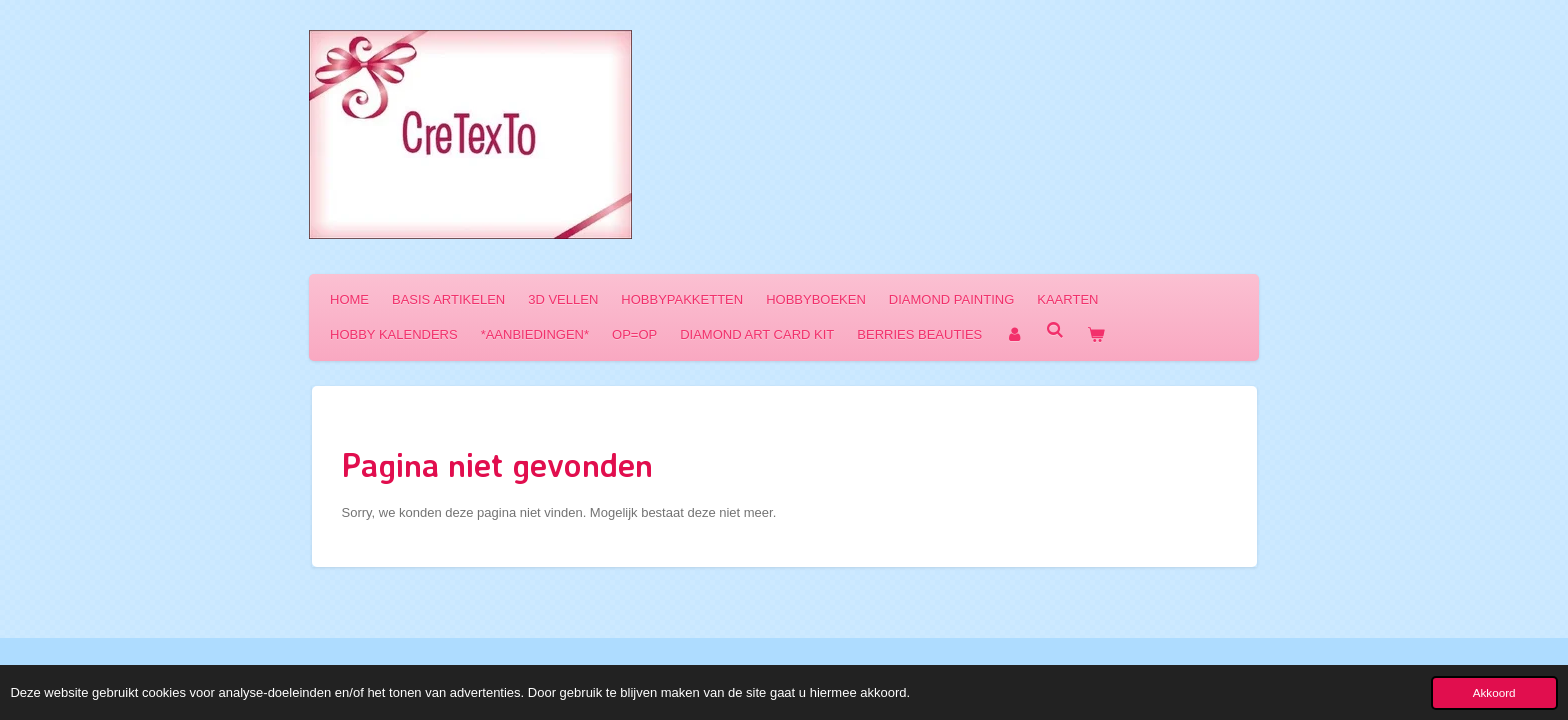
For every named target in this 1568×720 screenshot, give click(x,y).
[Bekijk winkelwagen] (1097, 334)
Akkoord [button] (1494, 692)
